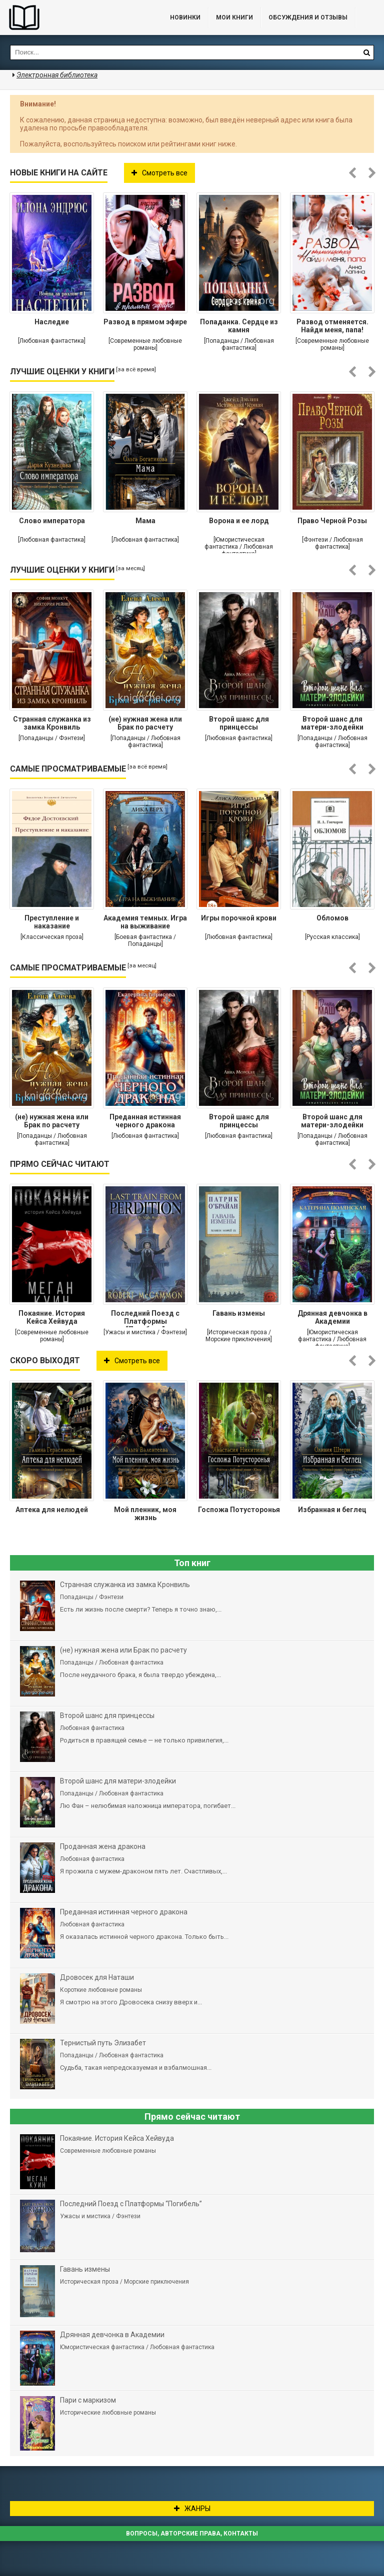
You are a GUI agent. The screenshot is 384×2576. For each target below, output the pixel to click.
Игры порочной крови (238, 918)
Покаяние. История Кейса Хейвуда (51, 1317)
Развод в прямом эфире (145, 322)
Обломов (332, 918)
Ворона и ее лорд (239, 521)
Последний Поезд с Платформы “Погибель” (145, 1318)
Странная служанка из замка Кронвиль (52, 723)
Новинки (185, 17)
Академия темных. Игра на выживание (145, 922)
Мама (146, 521)
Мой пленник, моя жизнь (145, 1514)
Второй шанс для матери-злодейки (332, 723)
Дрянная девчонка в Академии (333, 1317)
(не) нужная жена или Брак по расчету (145, 723)
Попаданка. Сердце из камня (239, 326)
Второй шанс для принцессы (239, 723)
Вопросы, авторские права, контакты (192, 2533)
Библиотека (75, 17)
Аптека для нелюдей (52, 1510)
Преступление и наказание (51, 922)
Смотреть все (160, 173)
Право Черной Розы (332, 521)
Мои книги (234, 17)
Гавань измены (238, 1313)
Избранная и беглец (332, 1510)
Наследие (51, 322)
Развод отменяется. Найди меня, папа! (332, 326)
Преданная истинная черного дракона (145, 1121)
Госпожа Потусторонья (239, 1510)
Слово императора (52, 521)
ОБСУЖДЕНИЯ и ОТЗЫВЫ (308, 17)
